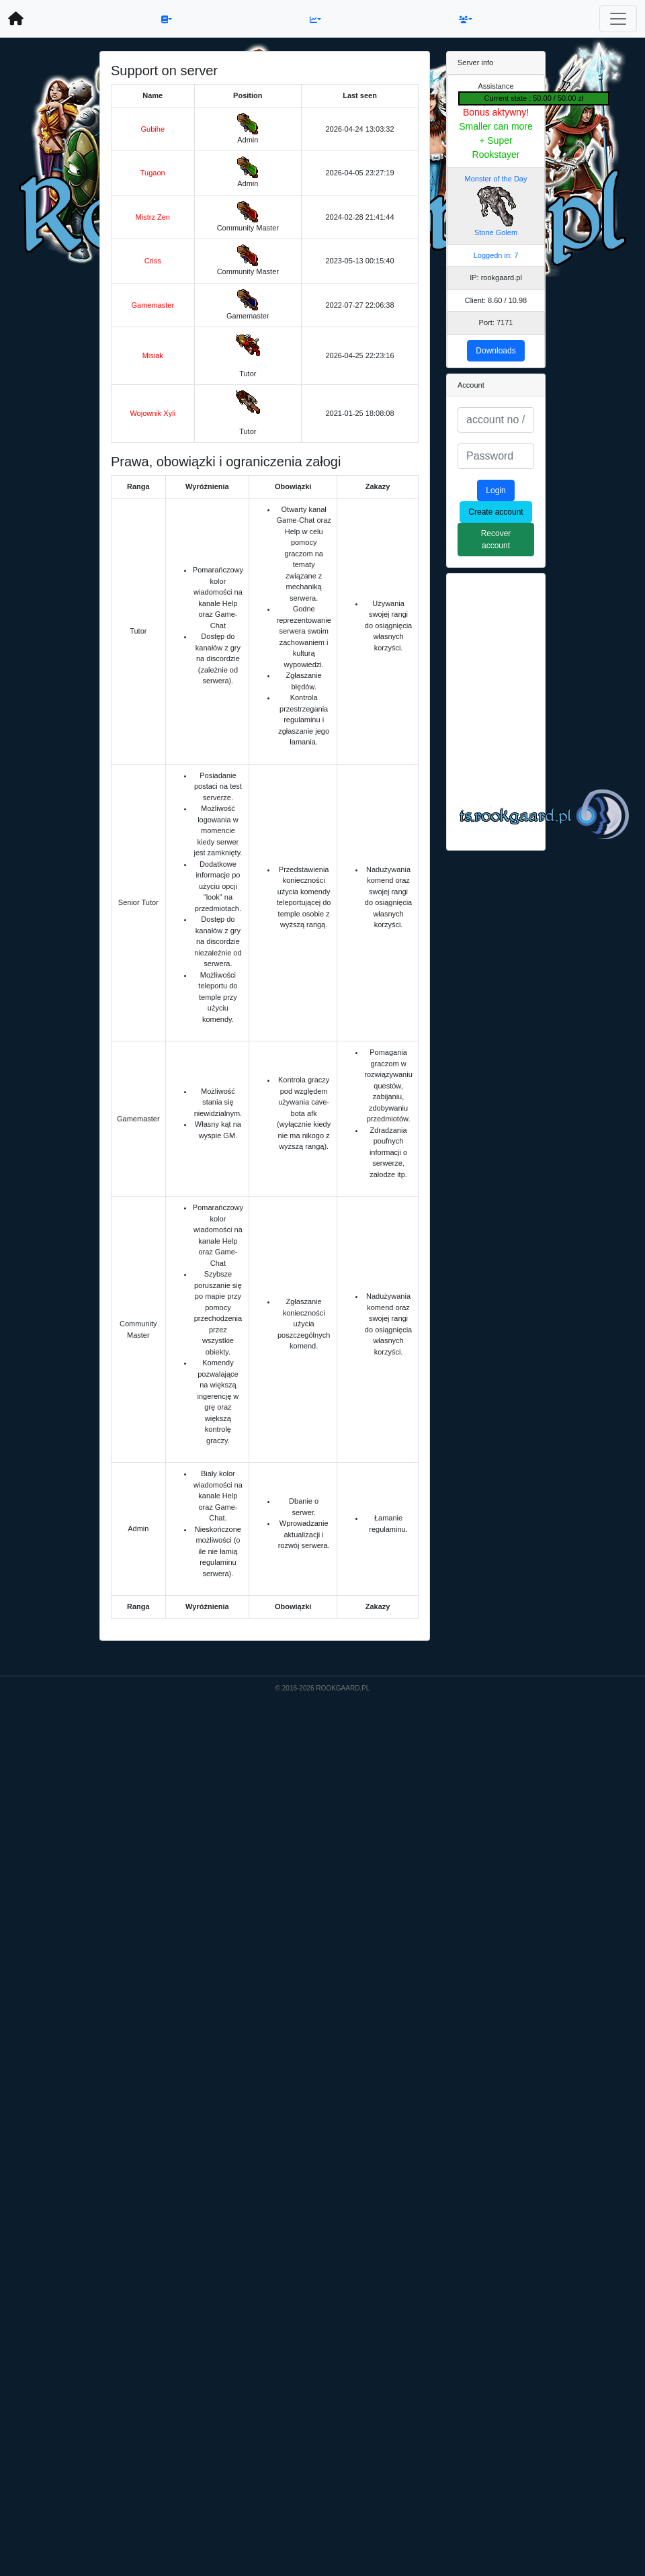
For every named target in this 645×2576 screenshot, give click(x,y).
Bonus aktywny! (496, 112)
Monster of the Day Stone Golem (496, 206)
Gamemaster (152, 305)
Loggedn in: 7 (496, 255)
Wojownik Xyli (152, 413)
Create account (495, 512)
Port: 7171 (496, 322)
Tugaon (152, 173)
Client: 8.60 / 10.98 (496, 300)
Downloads (495, 350)
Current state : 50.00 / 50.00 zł (534, 98)
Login (495, 490)
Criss (152, 261)
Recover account (496, 539)
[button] (166, 19)
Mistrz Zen (153, 217)
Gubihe (153, 129)
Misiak (152, 355)
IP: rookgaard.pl (496, 277)
